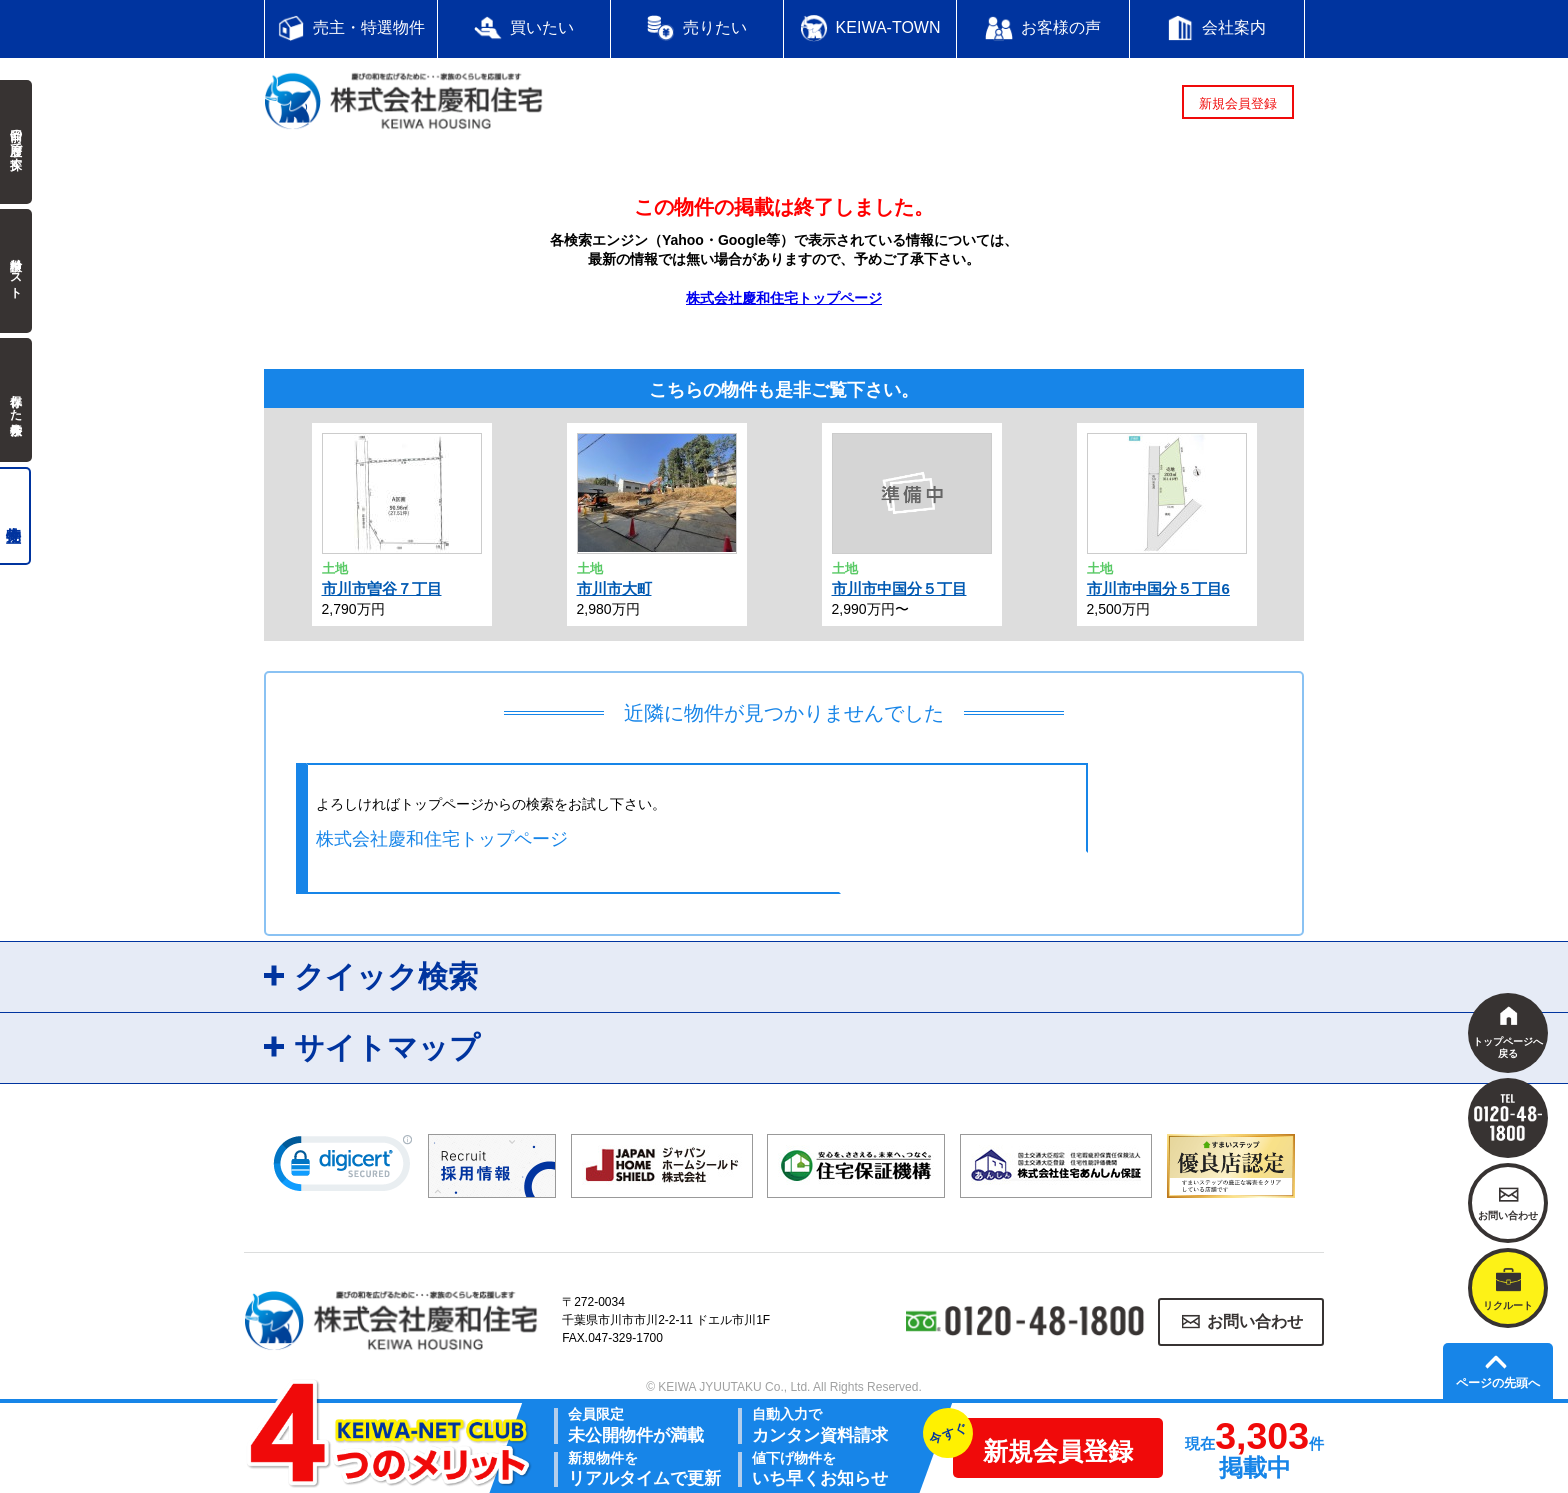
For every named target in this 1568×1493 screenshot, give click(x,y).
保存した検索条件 (16, 400)
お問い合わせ (1255, 1321)
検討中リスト (16, 271)
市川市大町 (614, 588)
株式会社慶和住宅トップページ (784, 298)
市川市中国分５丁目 (899, 588)
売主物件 (15, 516)
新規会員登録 (1238, 103)
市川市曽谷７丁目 (382, 588)
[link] (343, 1168)
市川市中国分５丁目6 (1158, 588)
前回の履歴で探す (16, 142)
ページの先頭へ (1498, 1383)
